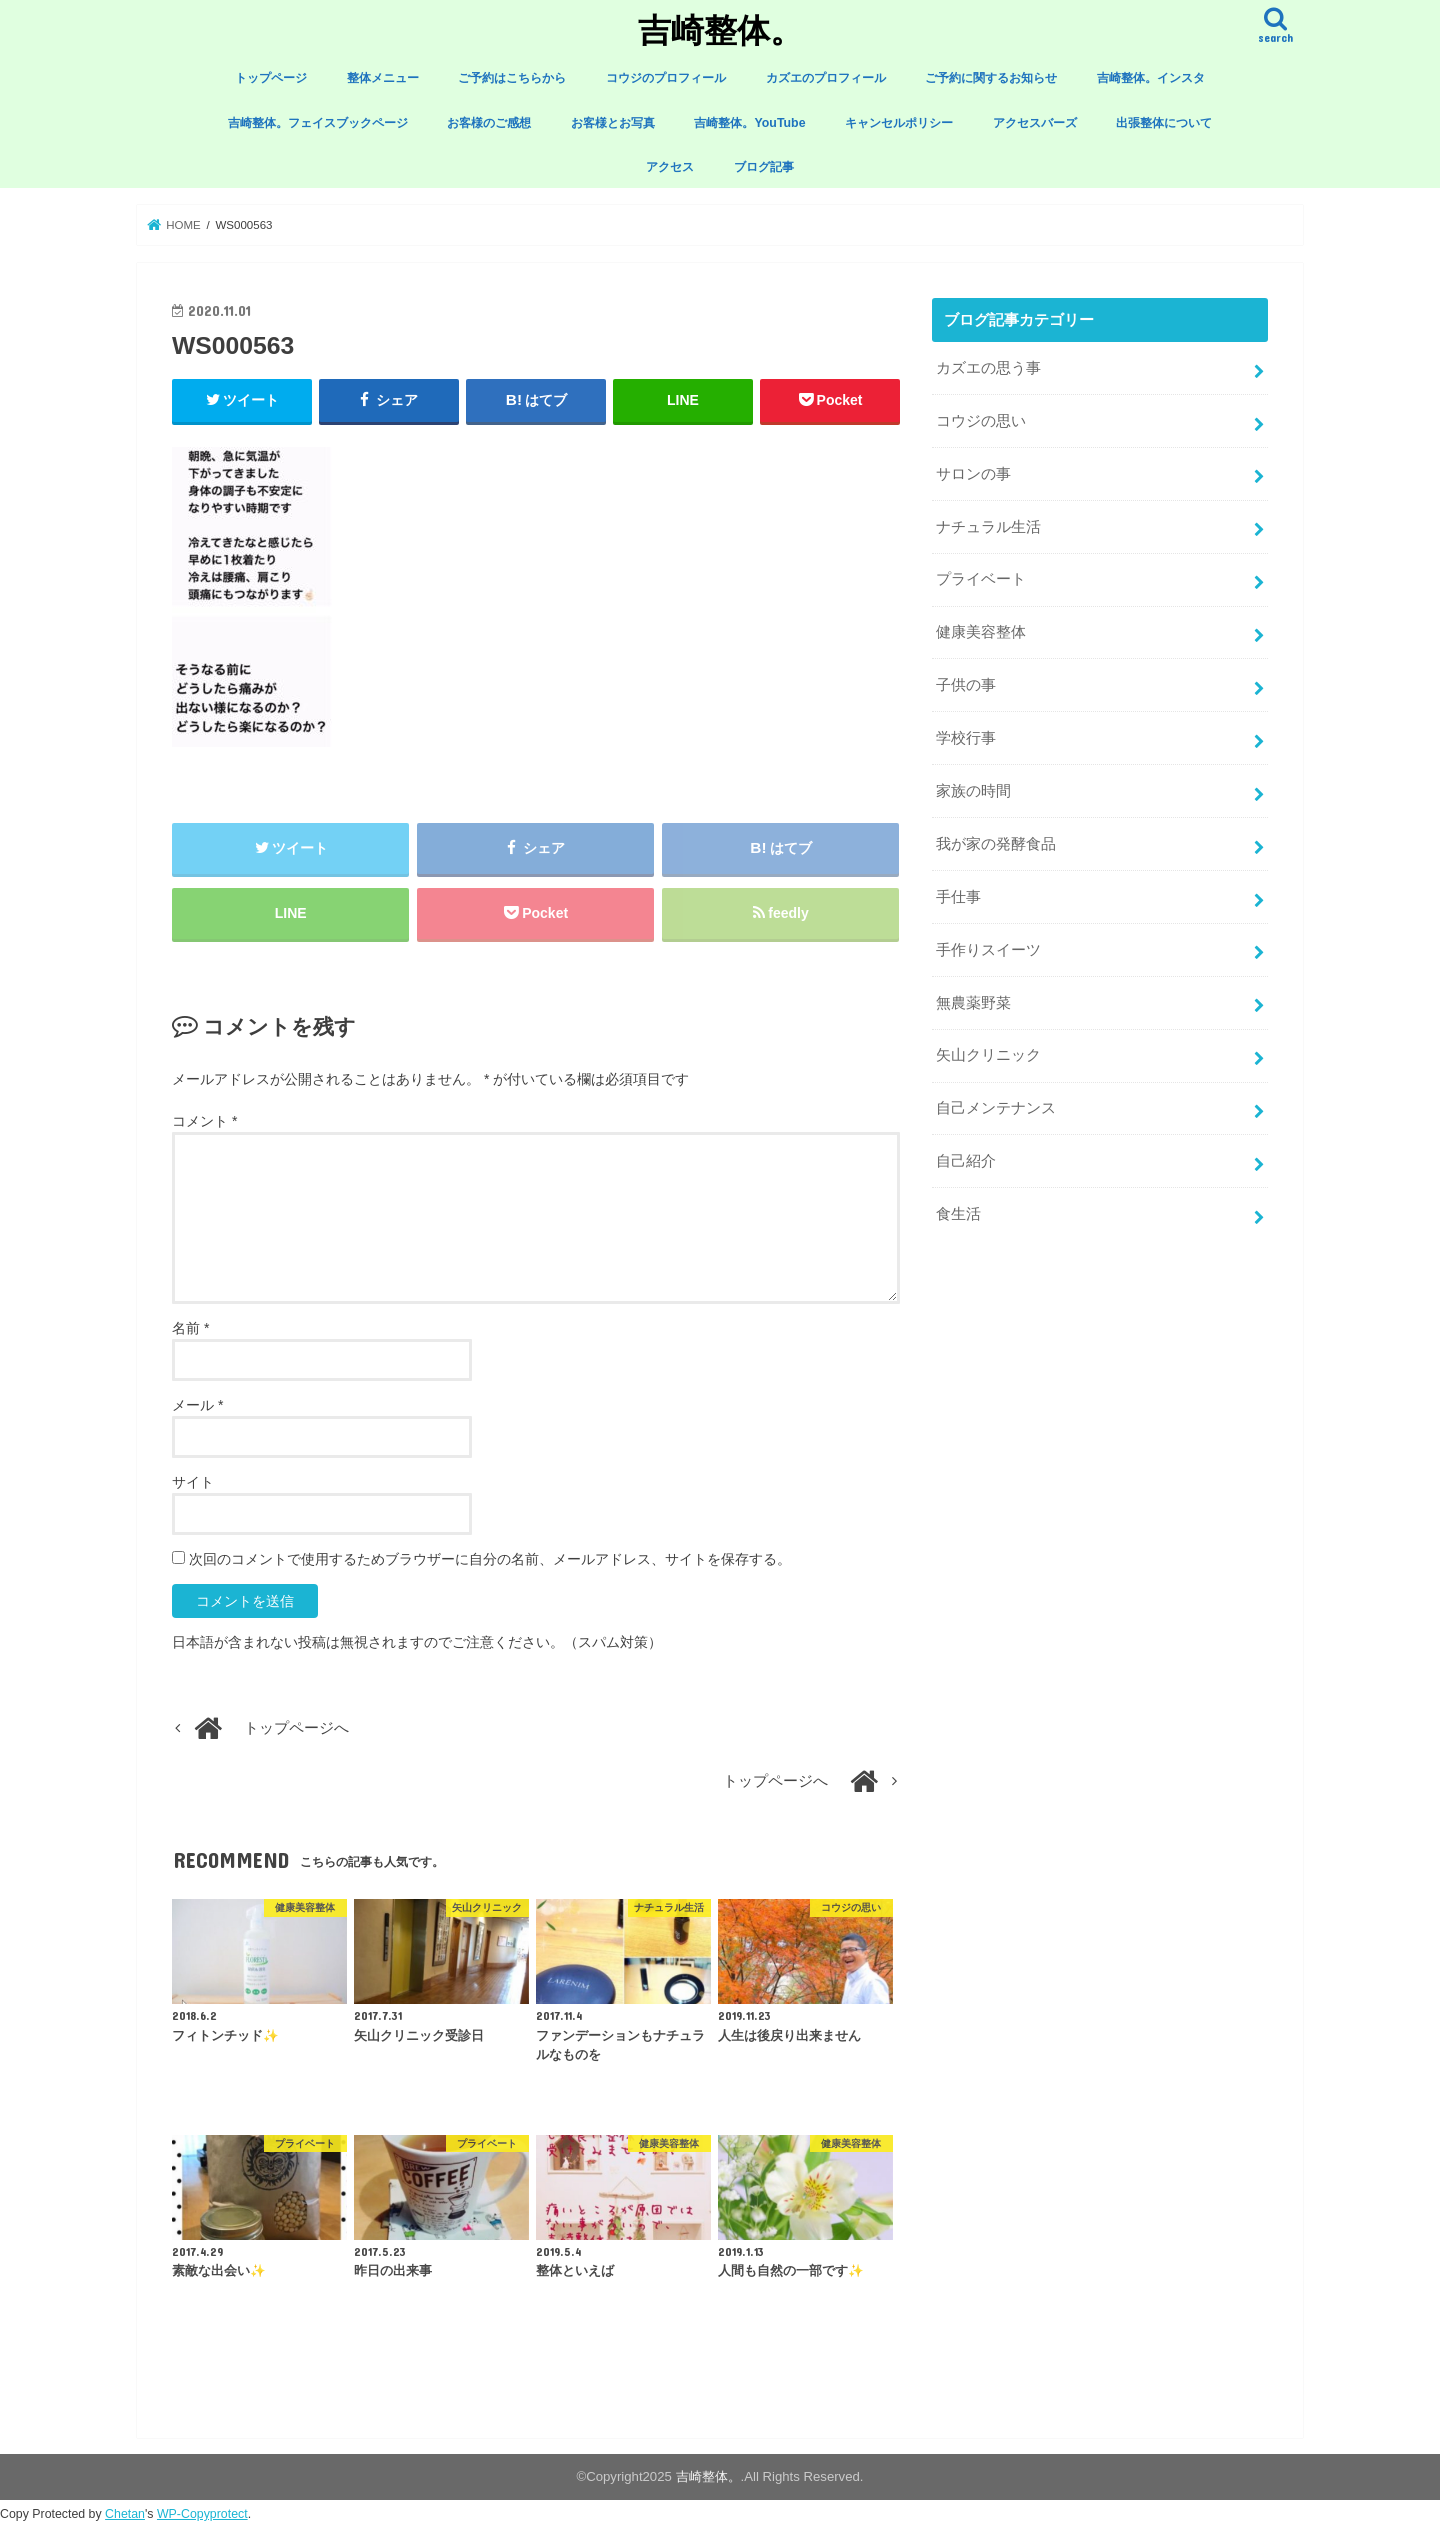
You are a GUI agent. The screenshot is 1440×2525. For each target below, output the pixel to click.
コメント (204, 1121)
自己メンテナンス (996, 1108)
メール (197, 1405)
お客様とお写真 (613, 123)
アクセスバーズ (1035, 123)
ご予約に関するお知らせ (991, 78)
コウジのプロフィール (666, 78)
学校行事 (966, 738)
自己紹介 (966, 1161)
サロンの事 (973, 474)
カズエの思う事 (988, 368)
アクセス (670, 167)
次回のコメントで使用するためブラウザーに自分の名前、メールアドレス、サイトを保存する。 (490, 1559)
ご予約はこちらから (512, 78)
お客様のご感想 (489, 123)
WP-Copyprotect (202, 2514)
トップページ (271, 78)
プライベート (981, 579)
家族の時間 (973, 791)
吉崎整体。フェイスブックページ (318, 123)
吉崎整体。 (720, 29)
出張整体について (1164, 123)
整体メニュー (383, 78)
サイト (193, 1482)
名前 (190, 1328)
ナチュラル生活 (988, 527)
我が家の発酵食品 (996, 844)
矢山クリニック (988, 1055)
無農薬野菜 (973, 1003)
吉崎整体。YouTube (749, 123)
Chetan (125, 2514)
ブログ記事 (764, 167)
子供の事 (966, 685)
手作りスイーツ (988, 950)
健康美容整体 (981, 632)
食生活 (958, 1214)
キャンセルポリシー (899, 123)
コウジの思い (981, 421)
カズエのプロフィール (826, 78)
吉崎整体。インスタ (1151, 78)
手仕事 (958, 897)
